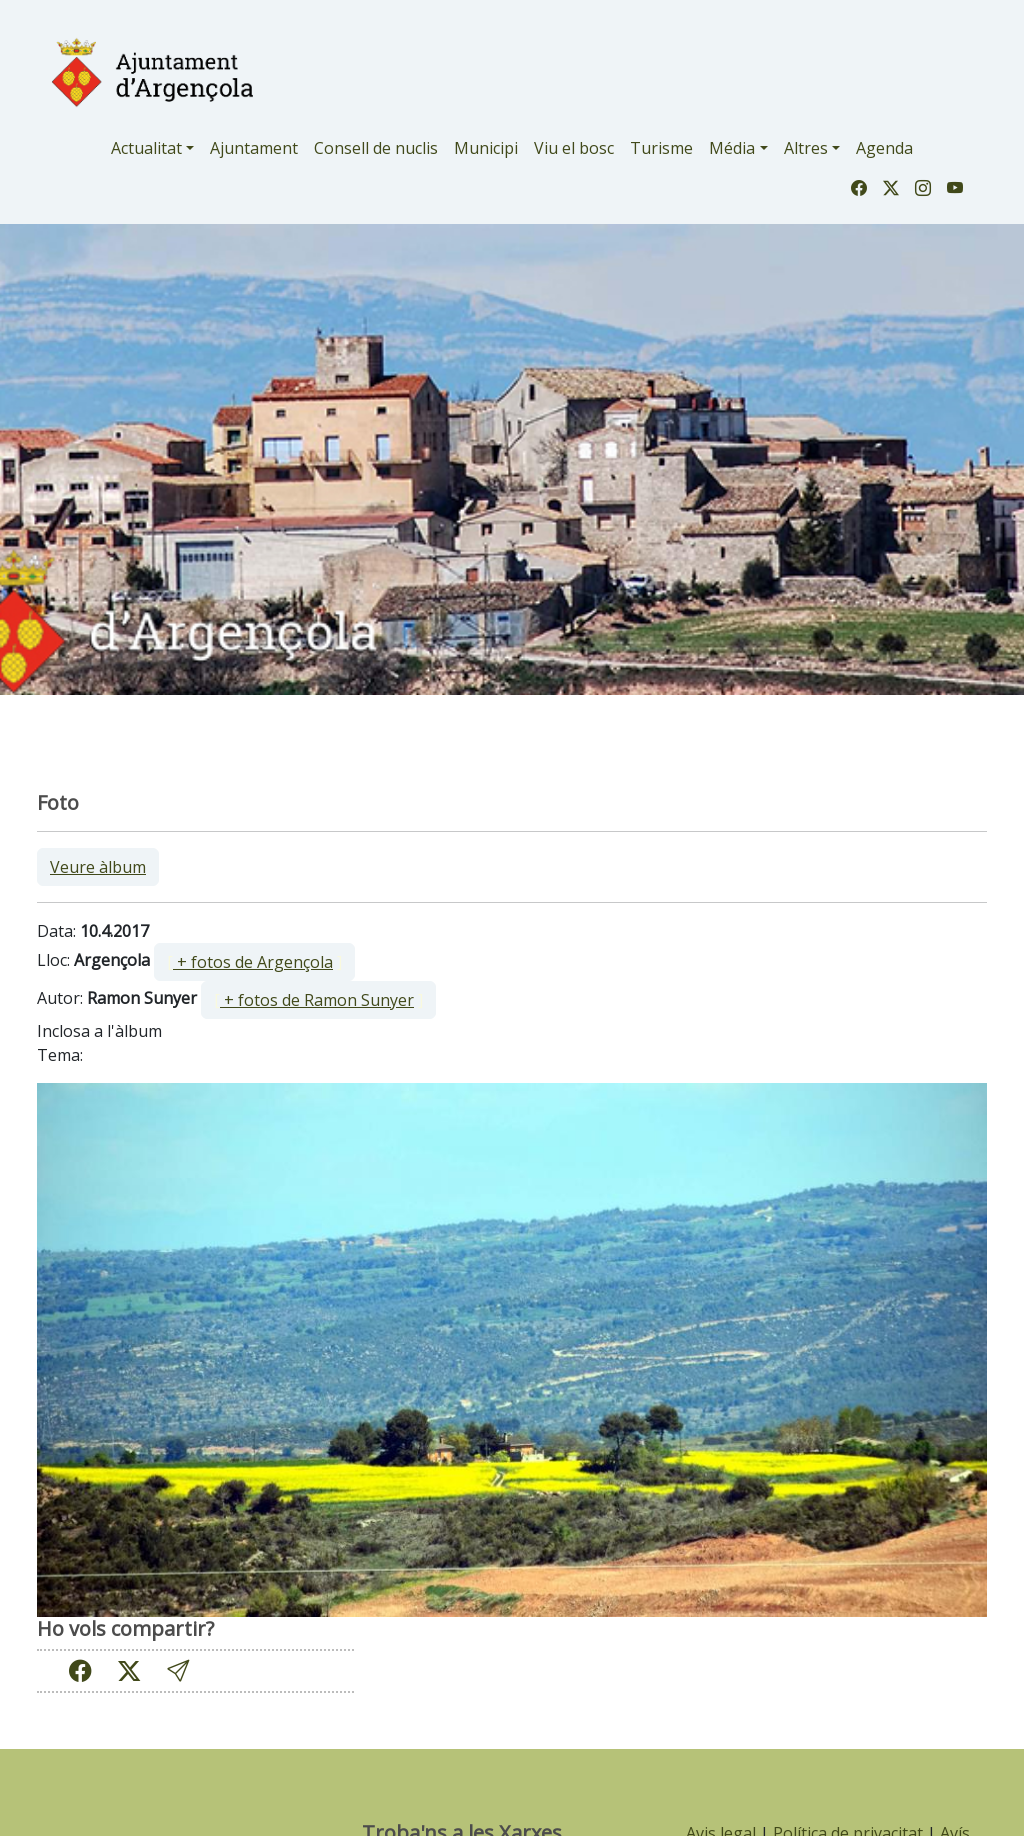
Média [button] (732, 148)
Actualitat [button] (146, 148)
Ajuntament (254, 148)
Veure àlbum (98, 867)
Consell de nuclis (376, 148)
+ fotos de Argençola (253, 962)
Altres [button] (806, 148)
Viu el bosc (574, 148)
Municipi (486, 148)
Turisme (661, 148)
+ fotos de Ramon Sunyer (317, 1000)
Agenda (884, 148)
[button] (178, 1670)
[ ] (254, 962)
